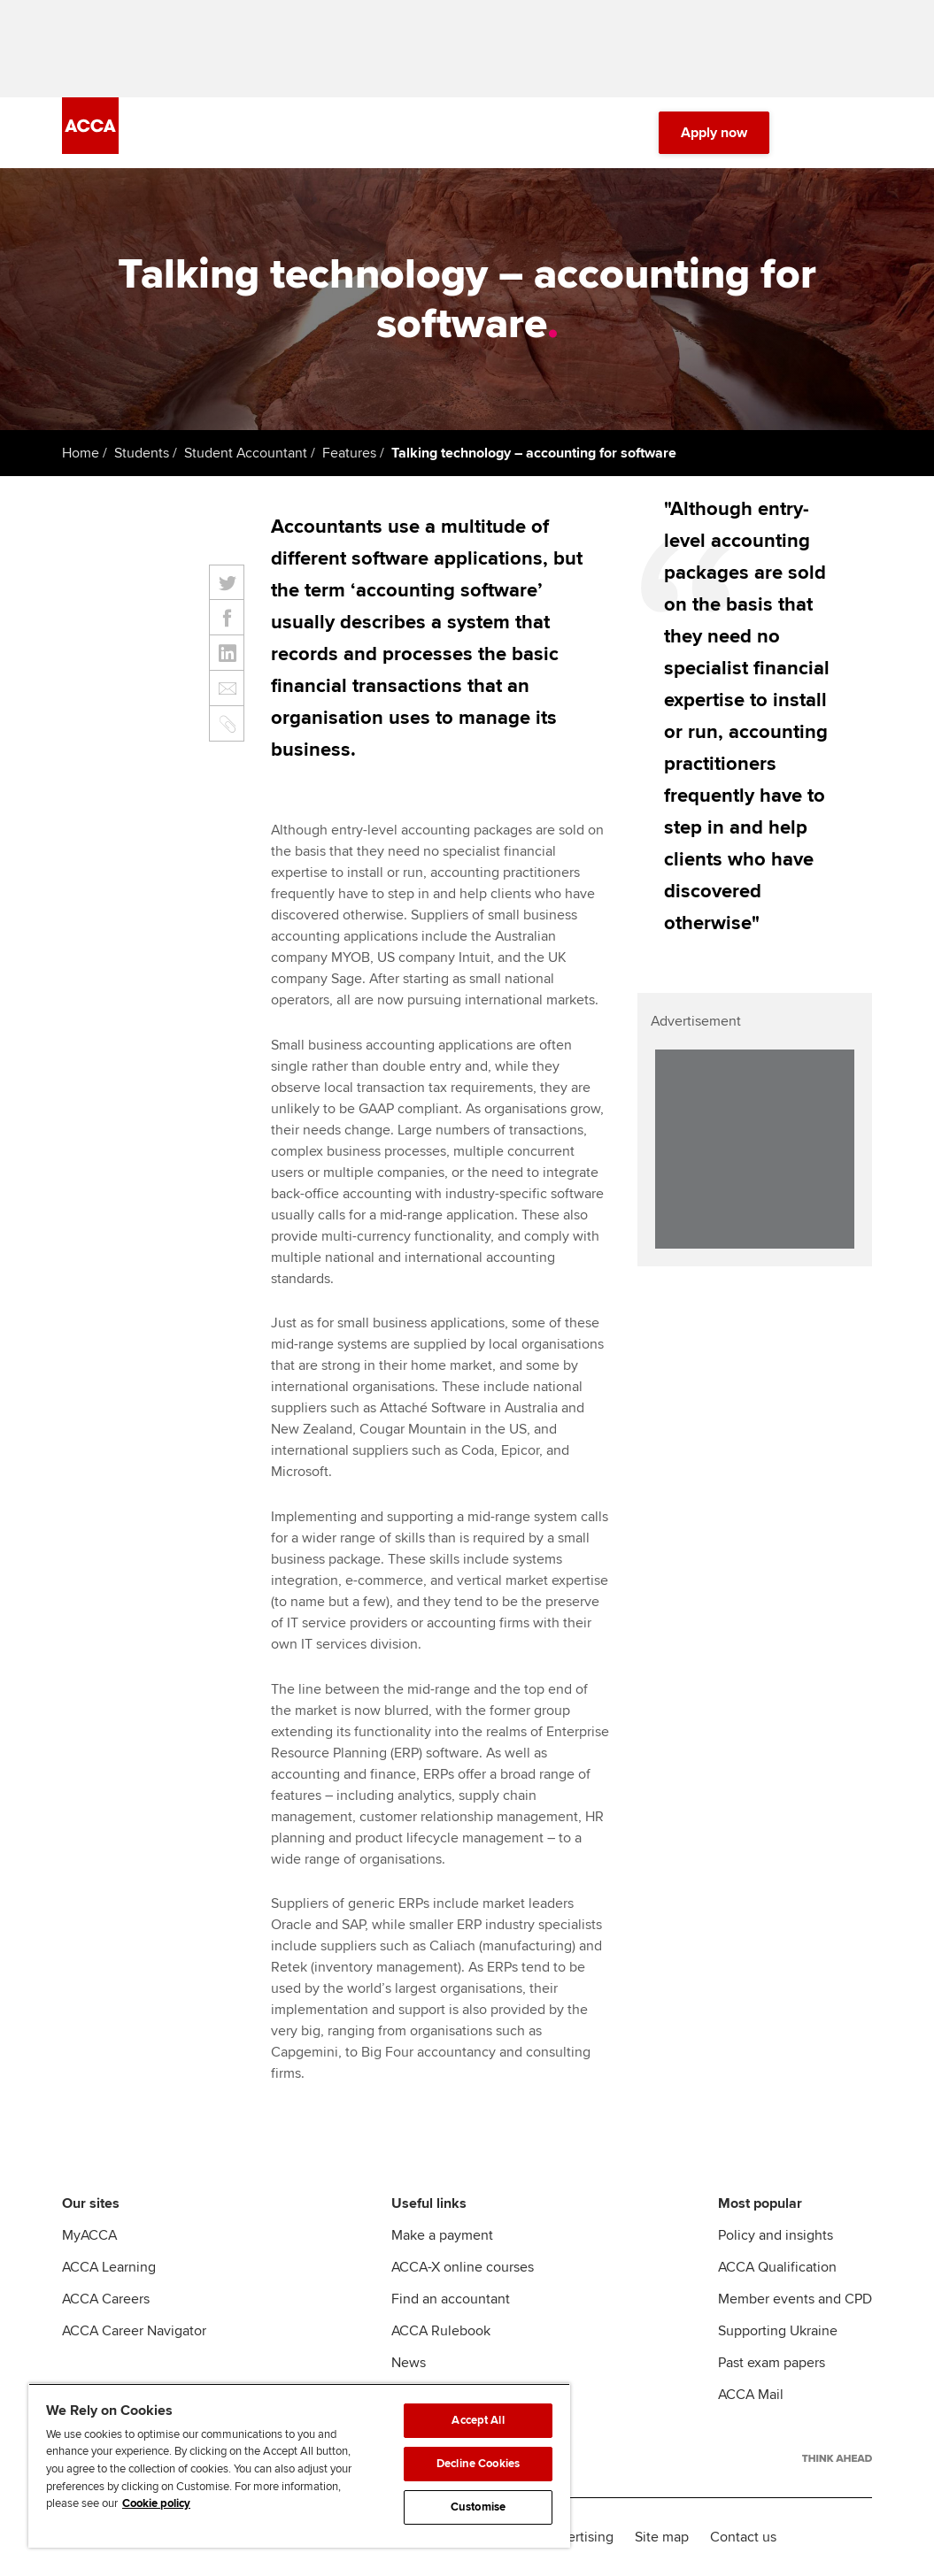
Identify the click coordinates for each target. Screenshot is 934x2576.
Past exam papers (771, 2363)
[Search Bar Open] (812, 132)
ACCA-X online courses (462, 2267)
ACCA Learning (109, 2267)
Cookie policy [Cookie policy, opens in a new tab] (156, 2503)
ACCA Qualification (777, 2267)
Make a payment (442, 2235)
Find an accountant (450, 2299)
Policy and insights (775, 2235)
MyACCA (89, 2235)
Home (80, 453)
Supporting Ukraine (778, 2331)
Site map (662, 2537)
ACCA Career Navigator (134, 2331)
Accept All (478, 2420)
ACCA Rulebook (440, 2331)
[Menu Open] (861, 132)
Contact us (743, 2537)
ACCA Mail (750, 2394)
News (408, 2363)
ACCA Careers (106, 2299)
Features (349, 453)
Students (141, 453)
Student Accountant (245, 453)
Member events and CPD (795, 2299)
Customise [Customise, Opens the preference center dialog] (478, 2507)
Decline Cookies (478, 2464)
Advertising (579, 2537)
